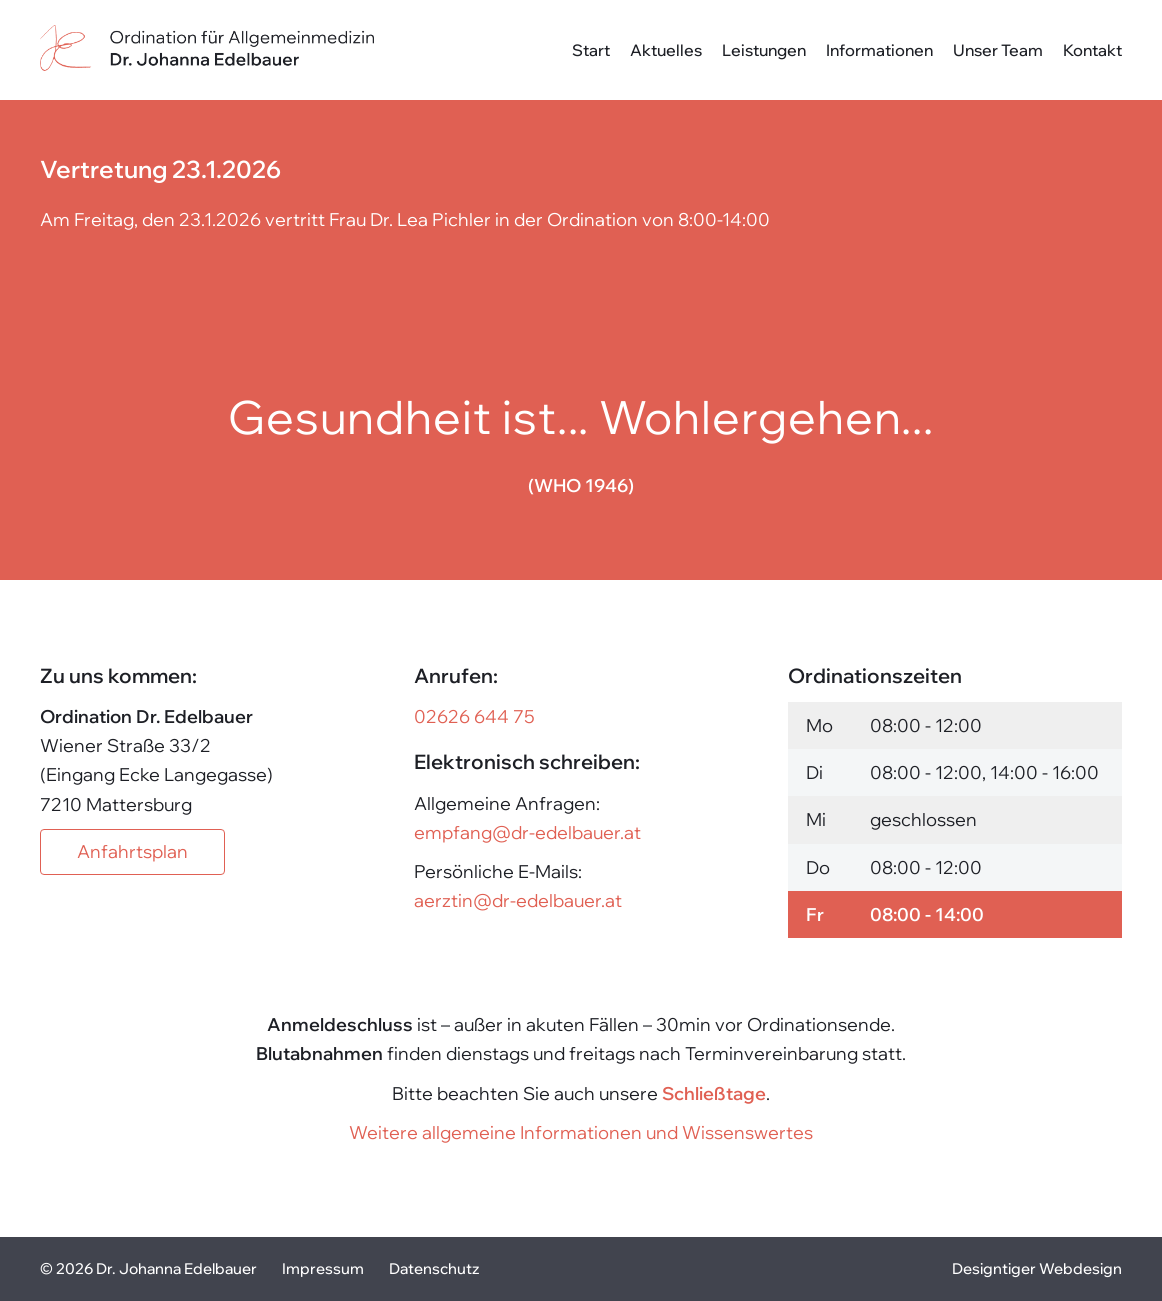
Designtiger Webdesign (1037, 1268)
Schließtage (714, 1093)
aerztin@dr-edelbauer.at (518, 900)
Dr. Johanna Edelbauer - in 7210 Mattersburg (207, 50)
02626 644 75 (474, 716)
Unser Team (998, 50)
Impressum (323, 1268)
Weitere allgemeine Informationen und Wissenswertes (581, 1132)
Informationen (879, 50)
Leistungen (764, 50)
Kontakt (1092, 50)
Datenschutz (434, 1268)
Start (591, 50)
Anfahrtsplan (132, 851)
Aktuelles (666, 50)
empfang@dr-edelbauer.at (527, 832)
